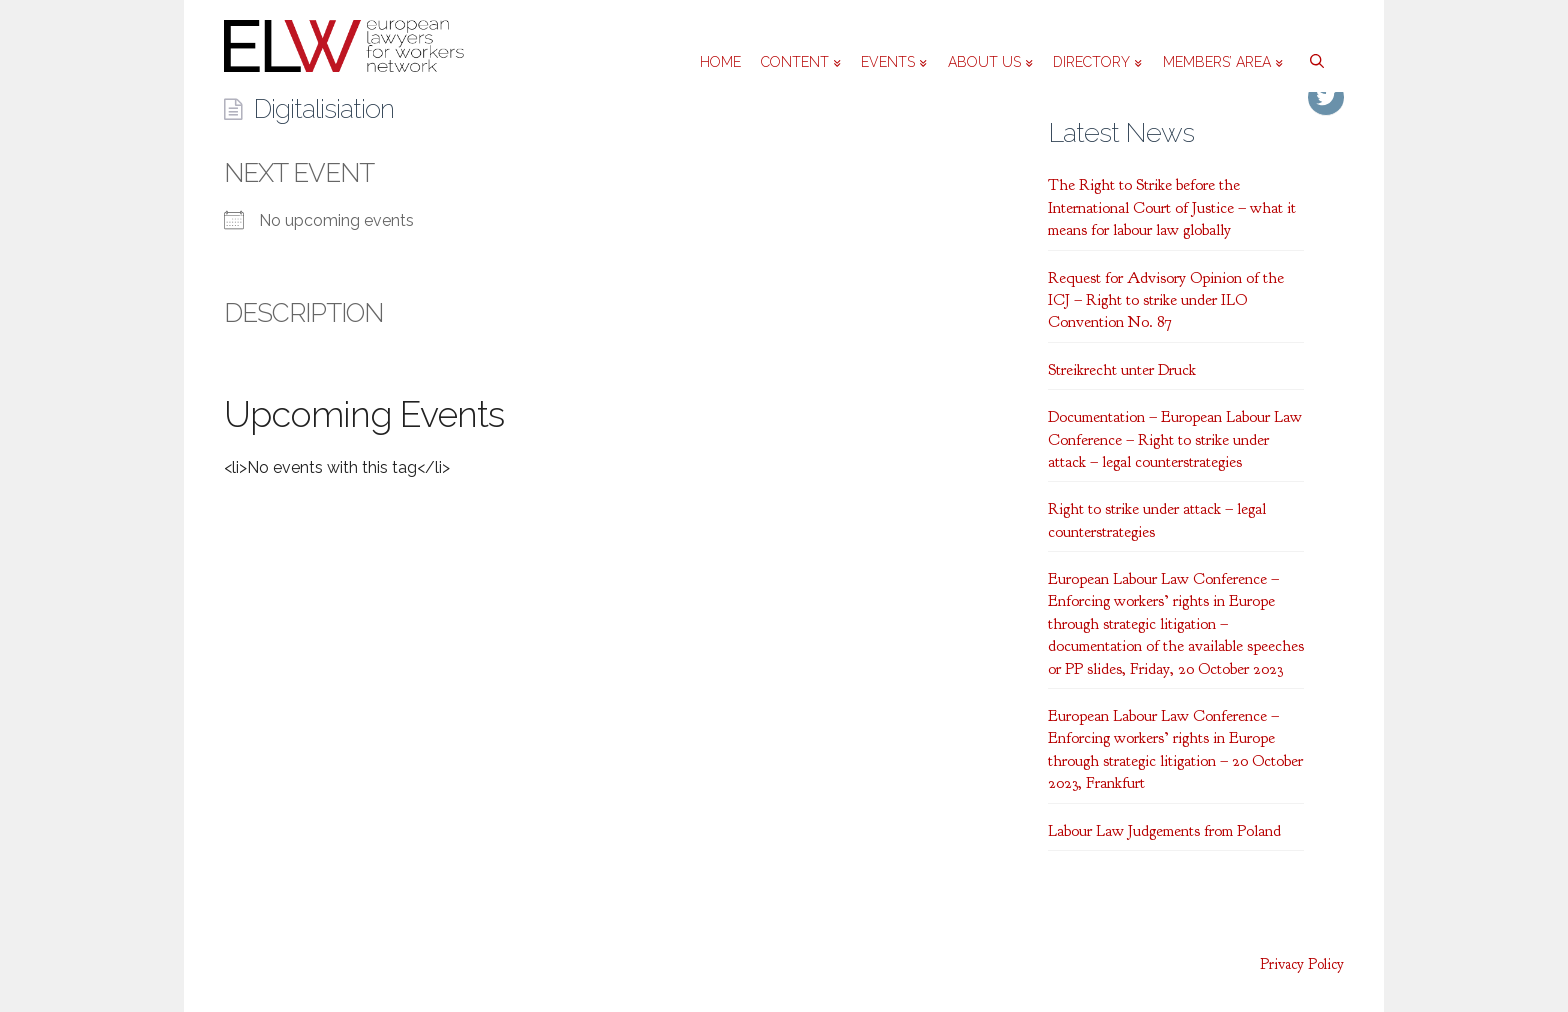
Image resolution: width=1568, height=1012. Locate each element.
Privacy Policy (1302, 964)
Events (894, 62)
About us (990, 62)
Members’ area (1223, 62)
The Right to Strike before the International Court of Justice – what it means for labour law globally (1172, 207)
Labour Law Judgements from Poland (1164, 831)
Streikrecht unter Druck (1122, 370)
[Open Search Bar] (1313, 46)
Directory (1097, 62)
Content (801, 62)
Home (720, 62)
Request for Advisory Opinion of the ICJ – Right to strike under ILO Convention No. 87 (1166, 300)
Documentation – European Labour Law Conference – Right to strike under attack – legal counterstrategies (1175, 439)
